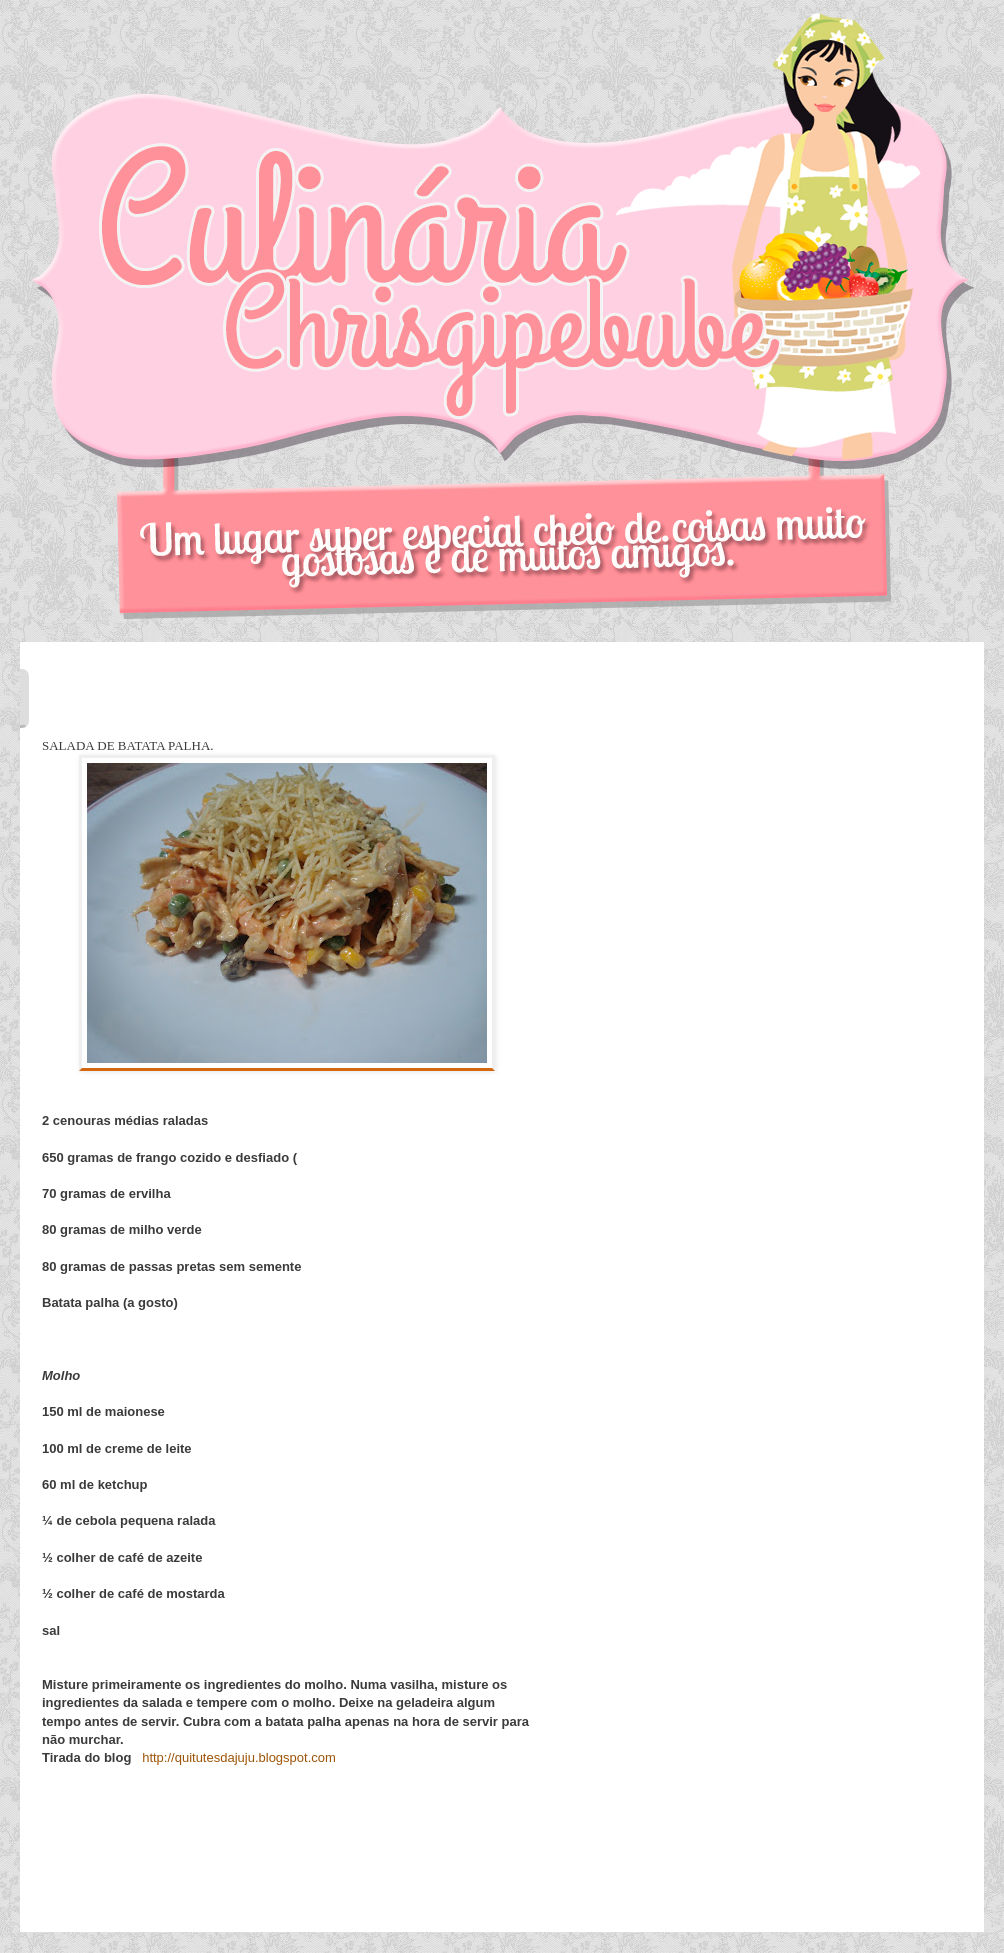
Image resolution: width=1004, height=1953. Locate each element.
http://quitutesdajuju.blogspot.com (239, 1757)
